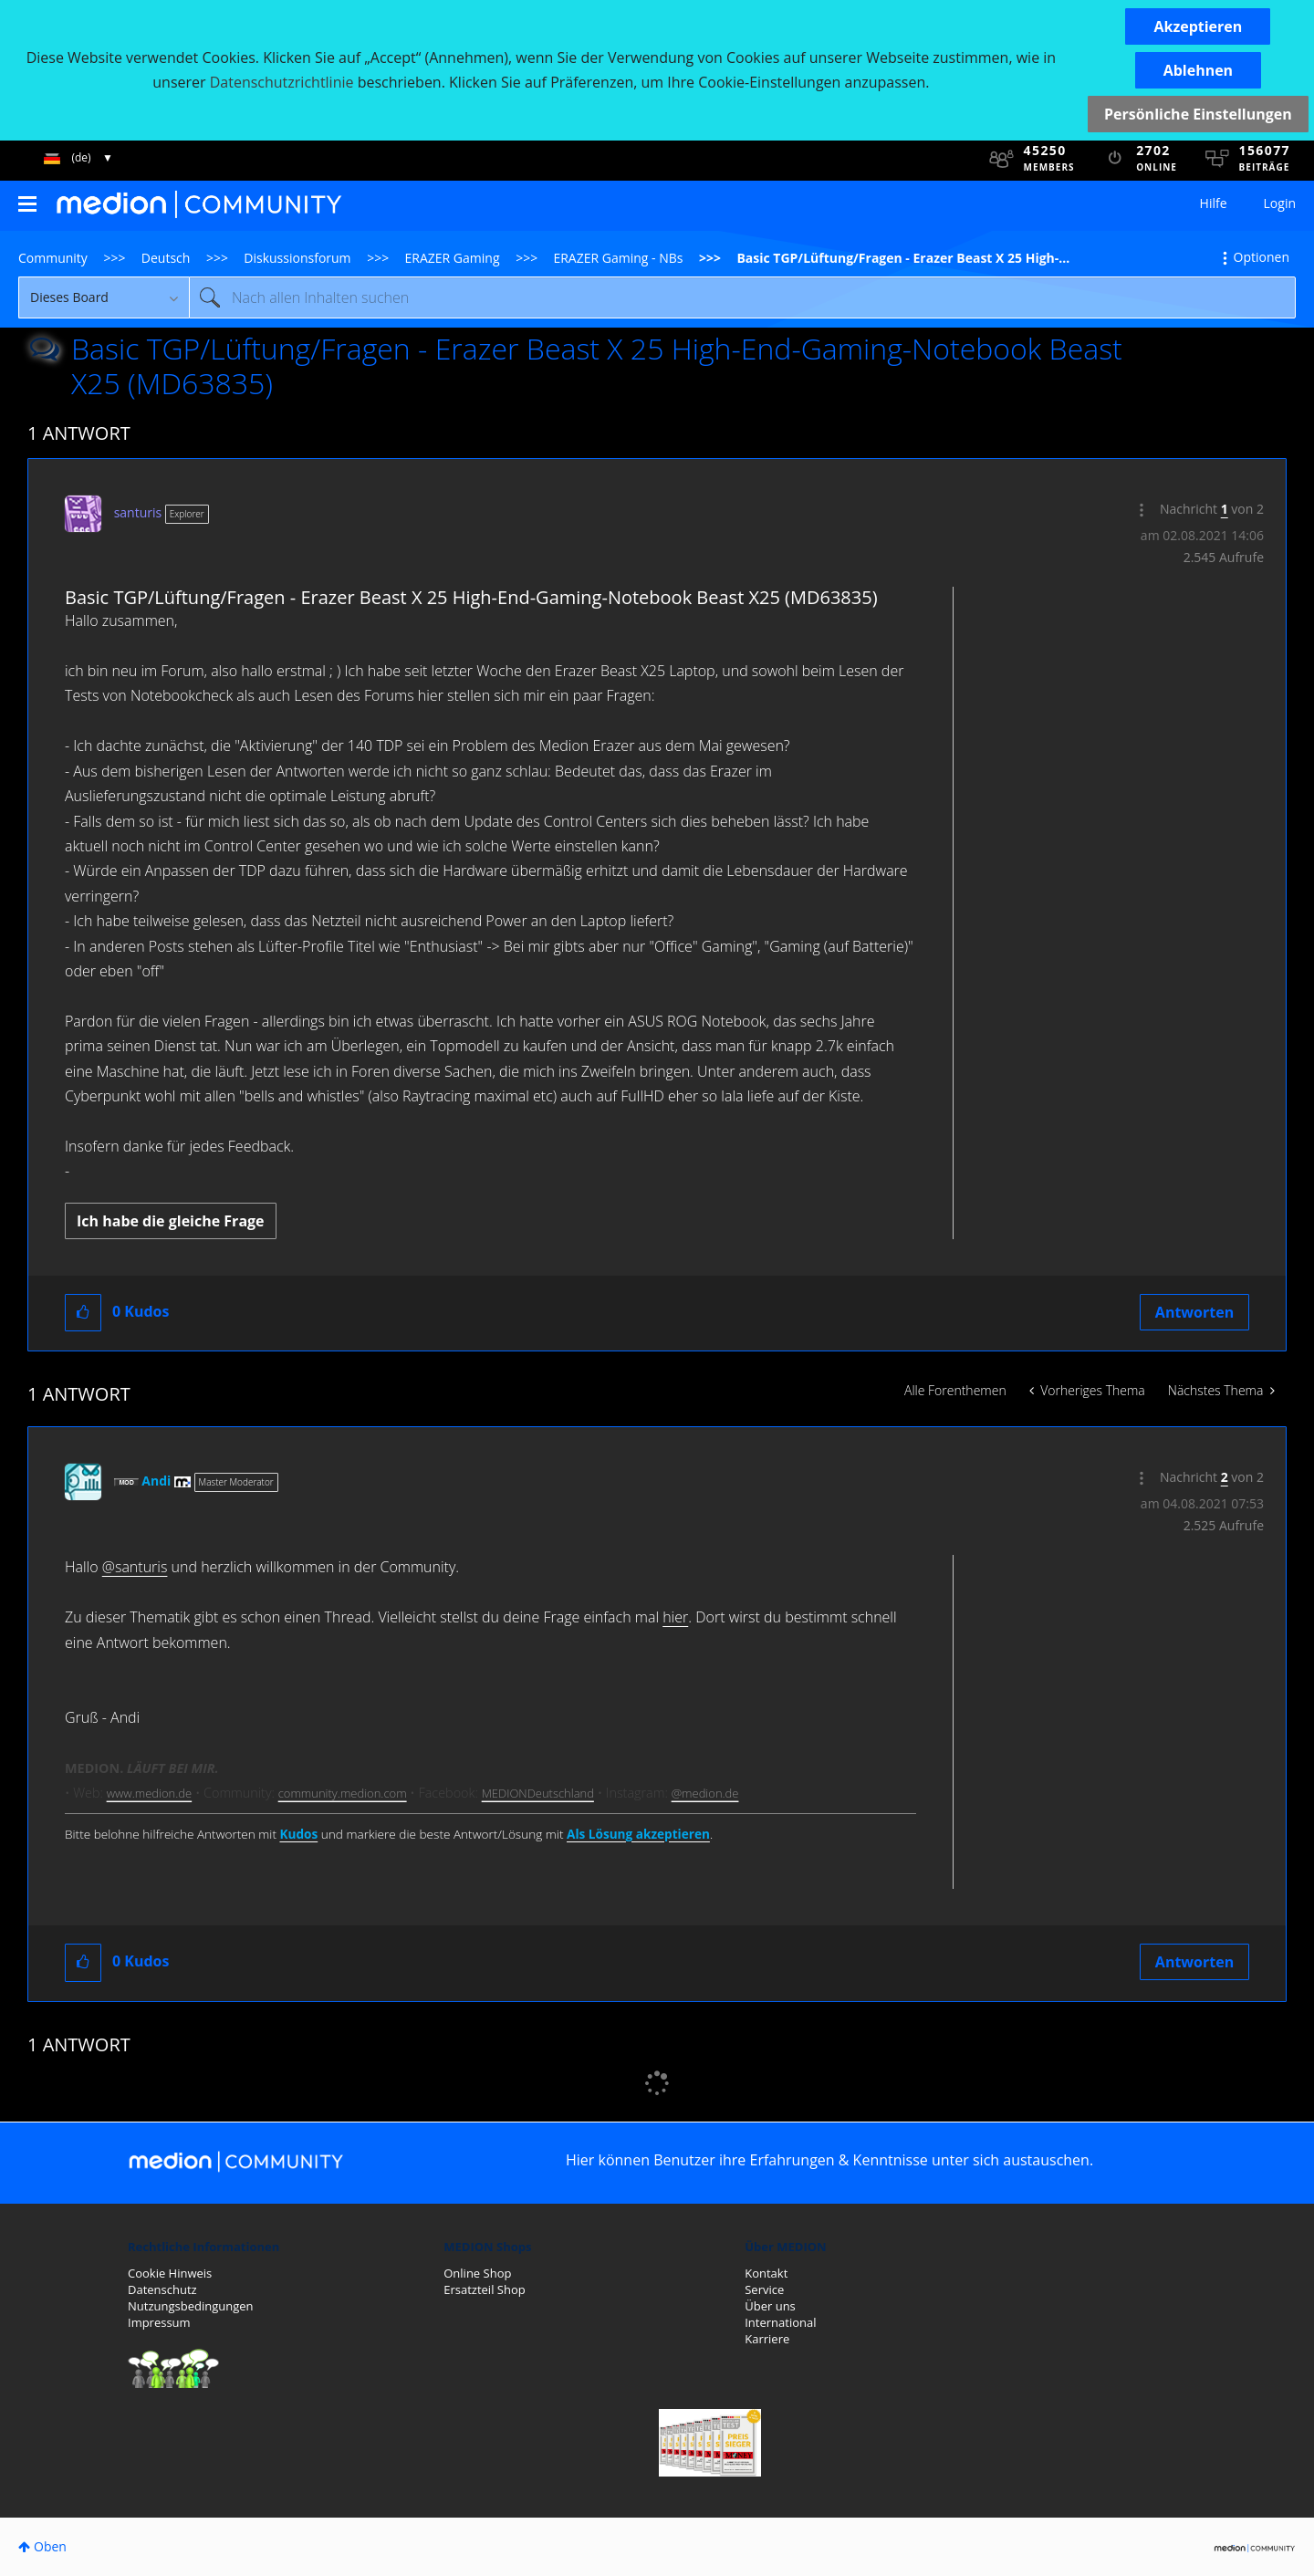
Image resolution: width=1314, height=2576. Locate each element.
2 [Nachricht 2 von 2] (1224, 1477)
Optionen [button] (1261, 257)
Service (764, 2289)
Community (53, 257)
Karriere (767, 2339)
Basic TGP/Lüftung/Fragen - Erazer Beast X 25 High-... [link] (902, 257)
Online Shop (477, 2273)
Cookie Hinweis (170, 2273)
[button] (1197, 26)
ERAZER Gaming (452, 257)
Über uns (770, 2306)
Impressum (159, 2322)
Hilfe (1213, 203)
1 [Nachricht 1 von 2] (1224, 508)
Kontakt (766, 2273)
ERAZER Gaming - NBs (618, 257)
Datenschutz (162, 2289)
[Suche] (742, 297)
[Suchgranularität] (103, 297)
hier (675, 1617)
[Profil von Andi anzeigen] (156, 1480)
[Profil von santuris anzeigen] (138, 512)
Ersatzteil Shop (484, 2289)
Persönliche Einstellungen (1198, 114)
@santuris (135, 1567)
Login (1280, 203)
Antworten (1194, 1312)
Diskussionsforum (297, 257)
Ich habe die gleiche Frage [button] (171, 1221)
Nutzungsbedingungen (190, 2306)
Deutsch (166, 257)
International (780, 2322)
